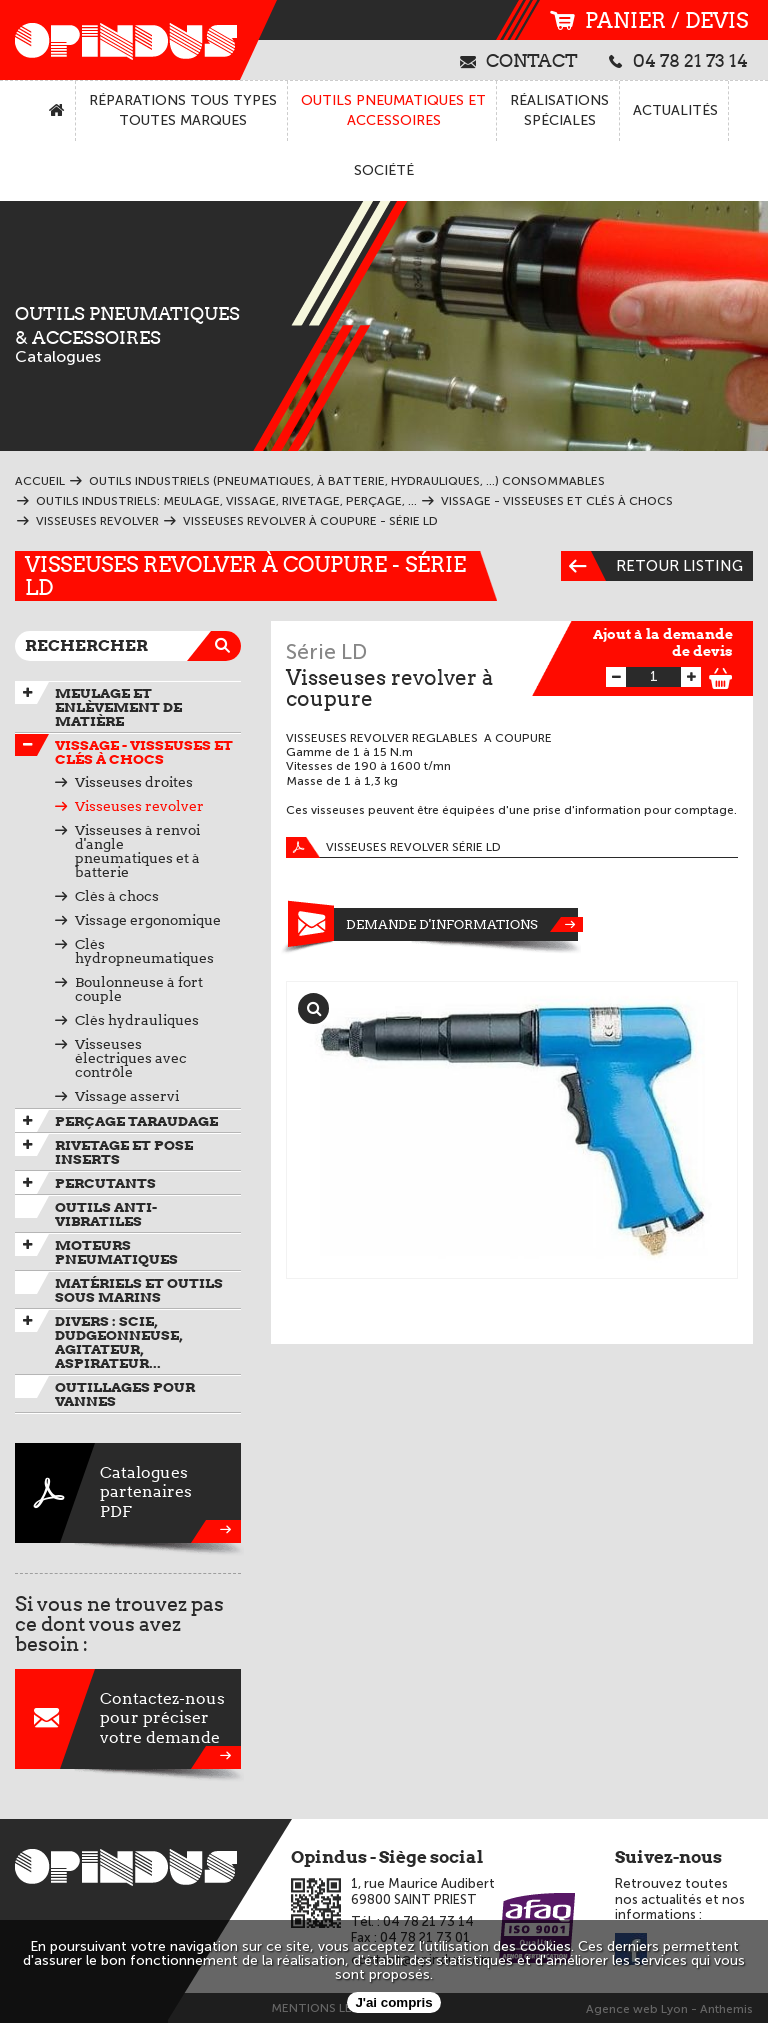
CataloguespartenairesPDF (128, 1493)
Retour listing (652, 566)
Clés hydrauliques (137, 1020)
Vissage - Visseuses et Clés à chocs (144, 752)
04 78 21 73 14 (678, 60)
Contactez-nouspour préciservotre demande (128, 1719)
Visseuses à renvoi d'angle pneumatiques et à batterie (137, 851)
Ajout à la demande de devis (663, 642)
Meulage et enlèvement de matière (118, 707)
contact (519, 60)
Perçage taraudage (136, 1121)
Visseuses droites (134, 782)
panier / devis (649, 20)
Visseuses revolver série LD (393, 847)
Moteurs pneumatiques (116, 1252)
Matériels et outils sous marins (139, 1290)
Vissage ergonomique (148, 920)
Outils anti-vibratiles (106, 1214)
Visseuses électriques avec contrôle (131, 1058)
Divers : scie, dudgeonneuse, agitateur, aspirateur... (119, 1342)
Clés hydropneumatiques (144, 951)
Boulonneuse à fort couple (139, 989)
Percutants (105, 1183)
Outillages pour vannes (125, 1394)
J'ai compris (393, 2002)
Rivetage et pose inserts (124, 1152)
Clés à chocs (117, 896)
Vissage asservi (127, 1096)
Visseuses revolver (139, 806)
